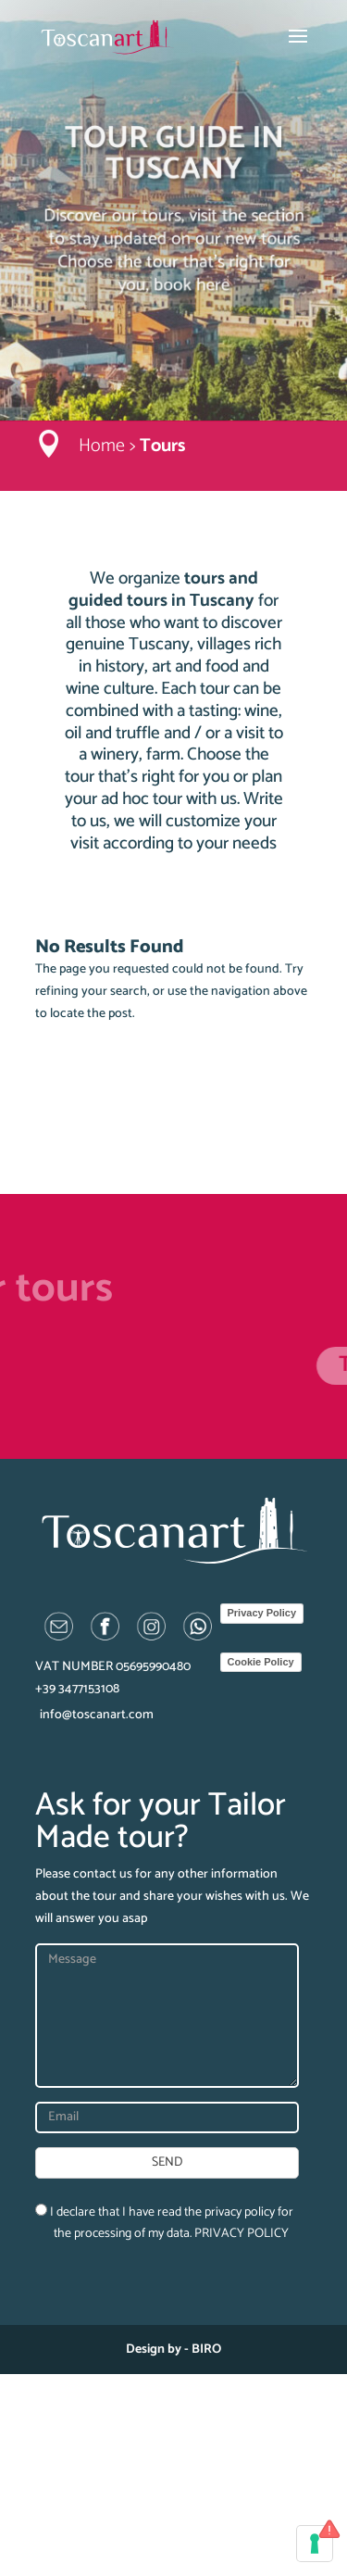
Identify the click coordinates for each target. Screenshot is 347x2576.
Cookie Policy (261, 1661)
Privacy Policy (262, 1612)
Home (102, 446)
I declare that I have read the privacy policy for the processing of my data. (164, 2223)
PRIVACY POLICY (241, 2233)
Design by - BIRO (173, 2349)
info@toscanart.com (97, 1715)
